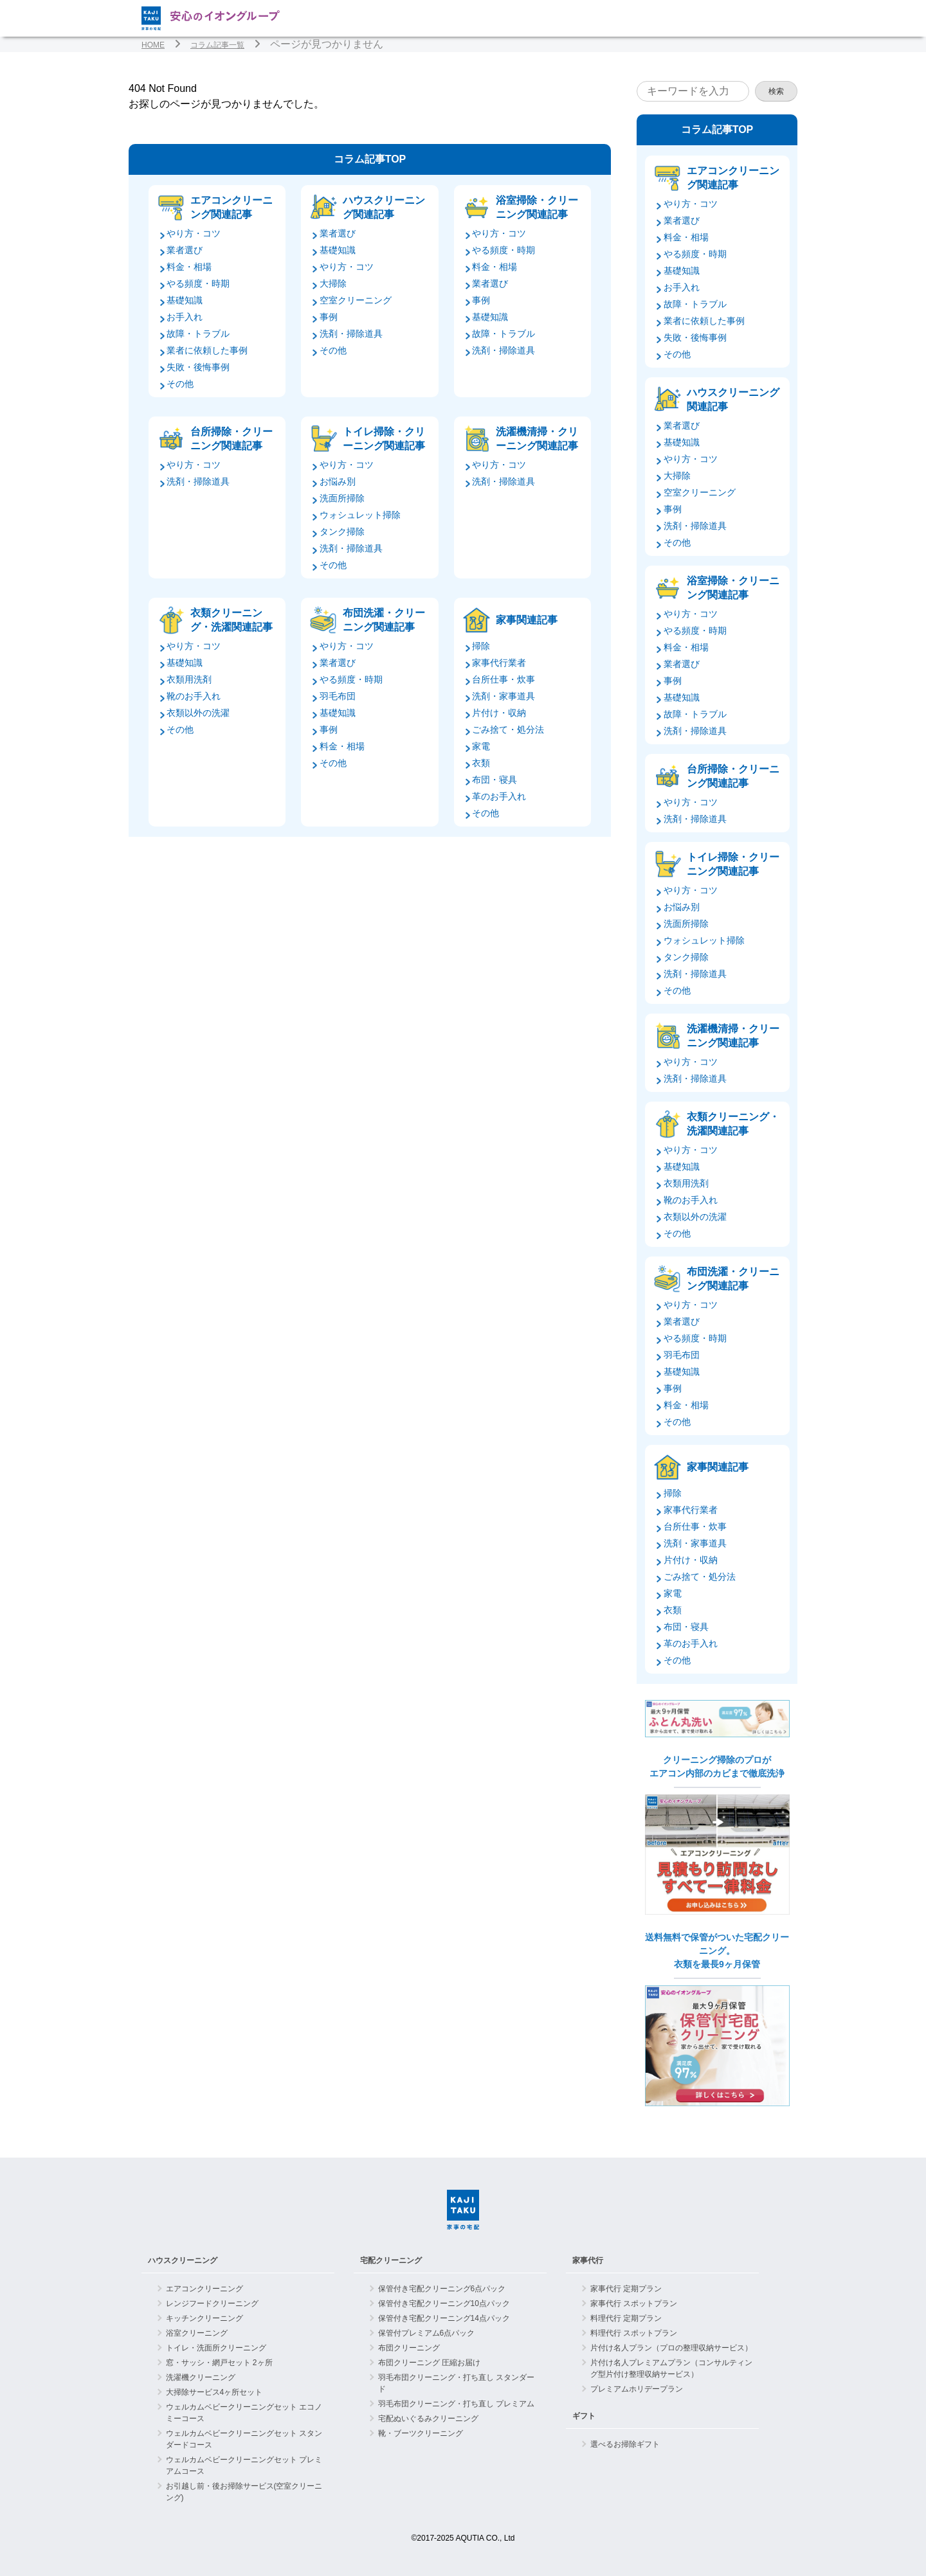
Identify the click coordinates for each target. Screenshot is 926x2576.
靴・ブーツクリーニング (420, 2433)
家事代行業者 (499, 662)
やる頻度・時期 (198, 283)
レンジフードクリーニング (212, 2303)
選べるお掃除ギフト (625, 2444)
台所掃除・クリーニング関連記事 (231, 438)
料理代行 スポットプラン (633, 2333)
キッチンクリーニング (204, 2318)
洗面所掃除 (342, 498)
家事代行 (587, 2260)
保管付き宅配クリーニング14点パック (444, 2318)
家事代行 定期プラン (626, 2288)
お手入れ (185, 317)
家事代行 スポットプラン (633, 2303)
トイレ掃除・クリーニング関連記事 (384, 438)
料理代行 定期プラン (626, 2318)
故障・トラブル (198, 333)
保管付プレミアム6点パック (426, 2333)
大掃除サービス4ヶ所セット (214, 2392)
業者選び (185, 250)
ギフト (583, 2415)
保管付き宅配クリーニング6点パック (442, 2288)
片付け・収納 (499, 713)
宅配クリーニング (391, 2260)
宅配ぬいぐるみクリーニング (428, 2418)
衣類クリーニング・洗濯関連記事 (231, 619)
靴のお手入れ (194, 696)
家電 (481, 746)
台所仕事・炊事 (503, 679)
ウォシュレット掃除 (360, 515)
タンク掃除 (342, 531)
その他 (180, 384)
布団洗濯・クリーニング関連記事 (384, 619)
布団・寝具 (494, 779)
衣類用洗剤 (189, 679)
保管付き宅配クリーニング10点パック (444, 2303)
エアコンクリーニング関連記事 (231, 207)
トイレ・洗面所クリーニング (216, 2347)
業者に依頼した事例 (207, 350)
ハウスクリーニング (182, 2260)
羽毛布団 (338, 696)
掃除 (481, 646)
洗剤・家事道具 (503, 696)
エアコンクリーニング (204, 2288)
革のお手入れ (499, 796)
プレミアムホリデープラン (636, 2388)
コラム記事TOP (370, 159)
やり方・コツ (194, 233)
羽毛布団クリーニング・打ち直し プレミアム (456, 2403)
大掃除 (333, 283)
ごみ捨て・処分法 (508, 729)
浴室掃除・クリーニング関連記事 (537, 207)
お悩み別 (338, 481)
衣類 (481, 763)
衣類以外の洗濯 (198, 713)
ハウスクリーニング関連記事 (384, 207)
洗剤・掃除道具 (351, 333)
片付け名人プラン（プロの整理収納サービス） (671, 2347)
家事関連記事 (527, 619)
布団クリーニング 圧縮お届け (429, 2362)
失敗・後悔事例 (198, 367)
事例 (329, 317)
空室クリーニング (356, 300)
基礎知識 (185, 300)
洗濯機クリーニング (200, 2377)
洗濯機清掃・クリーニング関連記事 (537, 438)
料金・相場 (189, 267)
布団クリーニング (409, 2347)
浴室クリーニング (197, 2333)
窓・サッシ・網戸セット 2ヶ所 (219, 2362)
